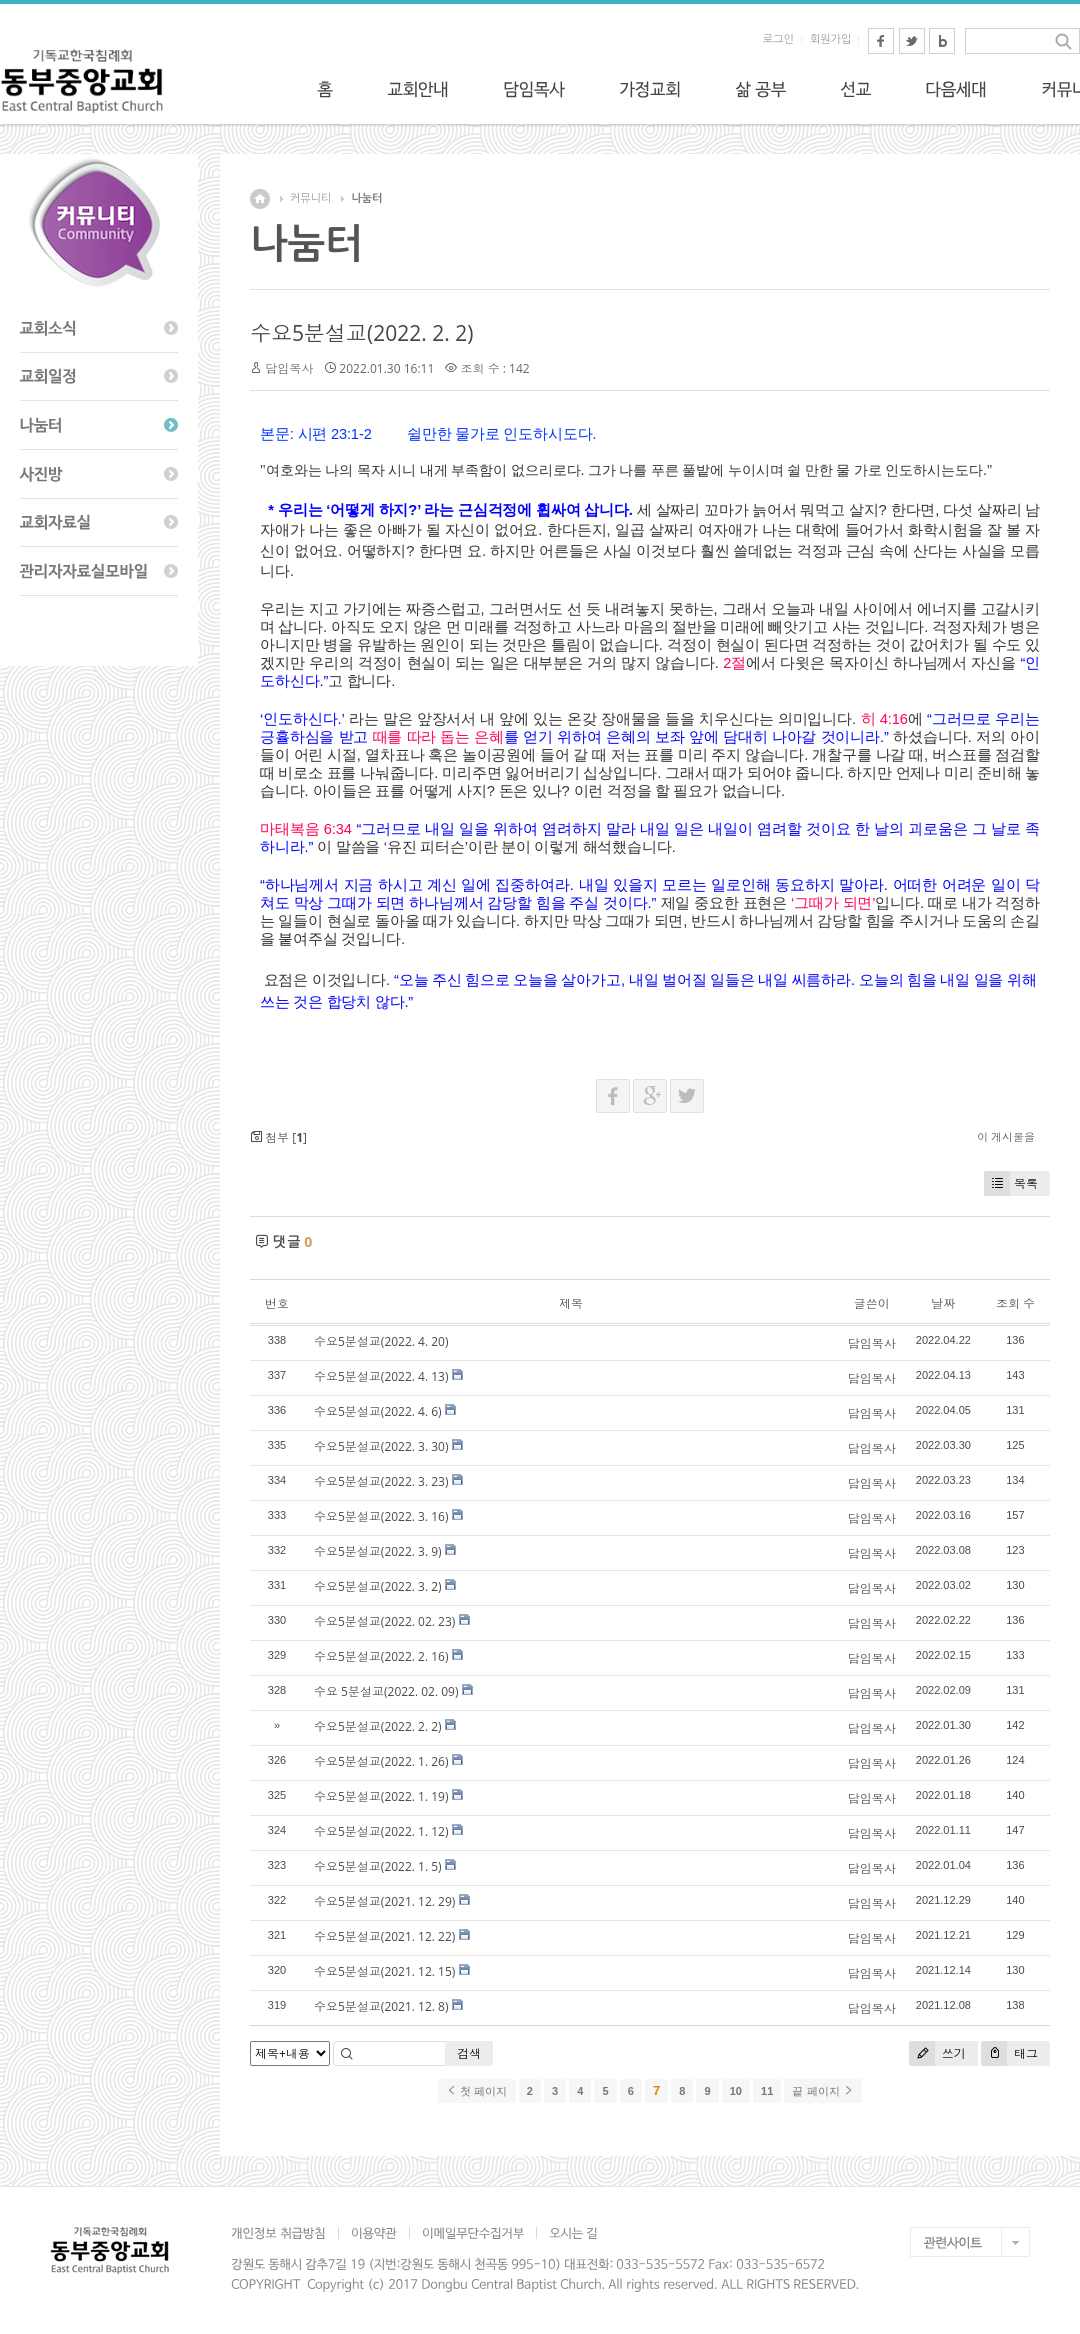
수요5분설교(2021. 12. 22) (384, 1936)
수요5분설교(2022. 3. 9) (378, 1551)
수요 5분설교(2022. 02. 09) (386, 1691)
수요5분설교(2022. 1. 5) (378, 1866)
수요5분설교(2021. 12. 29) (384, 1901)
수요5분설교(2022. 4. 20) (381, 1341)
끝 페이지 (822, 2091)
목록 (1011, 1183)
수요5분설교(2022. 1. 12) (381, 1831)
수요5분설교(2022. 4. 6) (378, 1411)
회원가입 (830, 39)
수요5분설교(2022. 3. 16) (381, 1516)
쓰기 (937, 2053)
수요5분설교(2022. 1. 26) (381, 1761)
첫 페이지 (476, 2091)
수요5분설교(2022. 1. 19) (381, 1796)
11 (767, 2091)
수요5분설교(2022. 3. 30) (381, 1446)
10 (736, 2091)
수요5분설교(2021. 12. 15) (384, 1971)
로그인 (778, 39)
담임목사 (289, 368)
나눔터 (366, 198)
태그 (1009, 2053)
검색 (469, 2053)
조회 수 (1015, 1303)
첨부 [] (278, 1137)
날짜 (943, 1303)
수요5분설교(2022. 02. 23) (384, 1621)
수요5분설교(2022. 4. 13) (381, 1376)
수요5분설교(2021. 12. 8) (381, 2006)
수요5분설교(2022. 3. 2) (378, 1586)
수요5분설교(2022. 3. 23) (381, 1481)
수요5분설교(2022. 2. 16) (381, 1656)
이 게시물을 (1006, 1136)
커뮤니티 (310, 198)
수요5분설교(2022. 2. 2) (361, 333)
